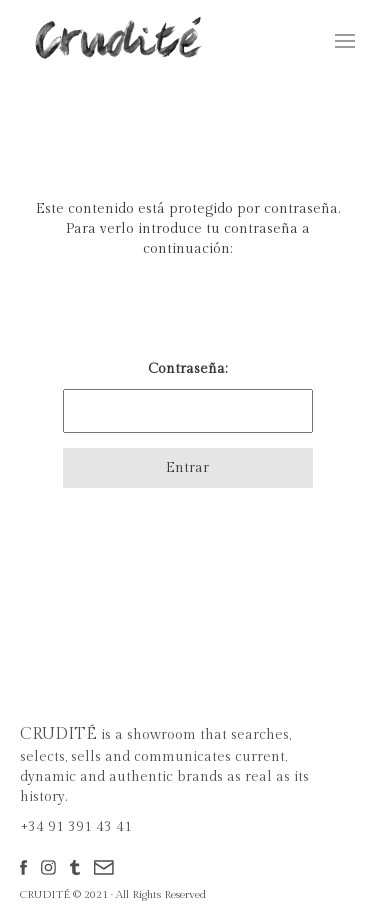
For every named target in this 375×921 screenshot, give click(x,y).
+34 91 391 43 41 (76, 827)
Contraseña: (188, 397)
